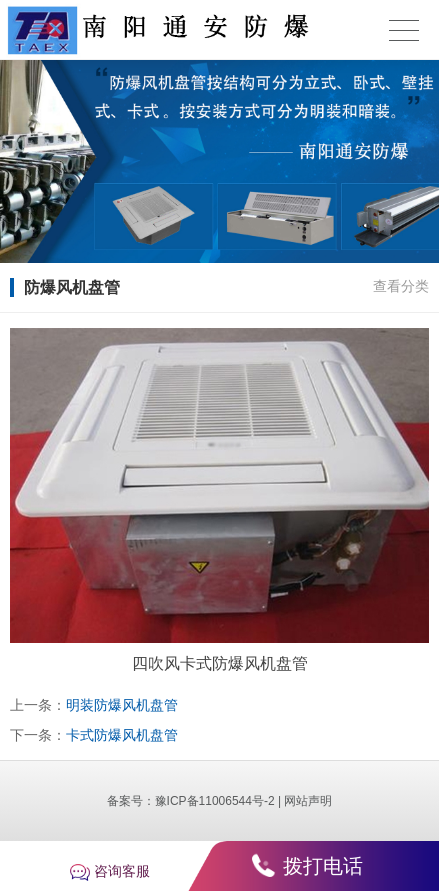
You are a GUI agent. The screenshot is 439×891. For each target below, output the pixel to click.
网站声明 (308, 801)
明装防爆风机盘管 (122, 705)
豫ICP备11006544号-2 (215, 801)
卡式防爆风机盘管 (122, 735)
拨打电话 (323, 866)
